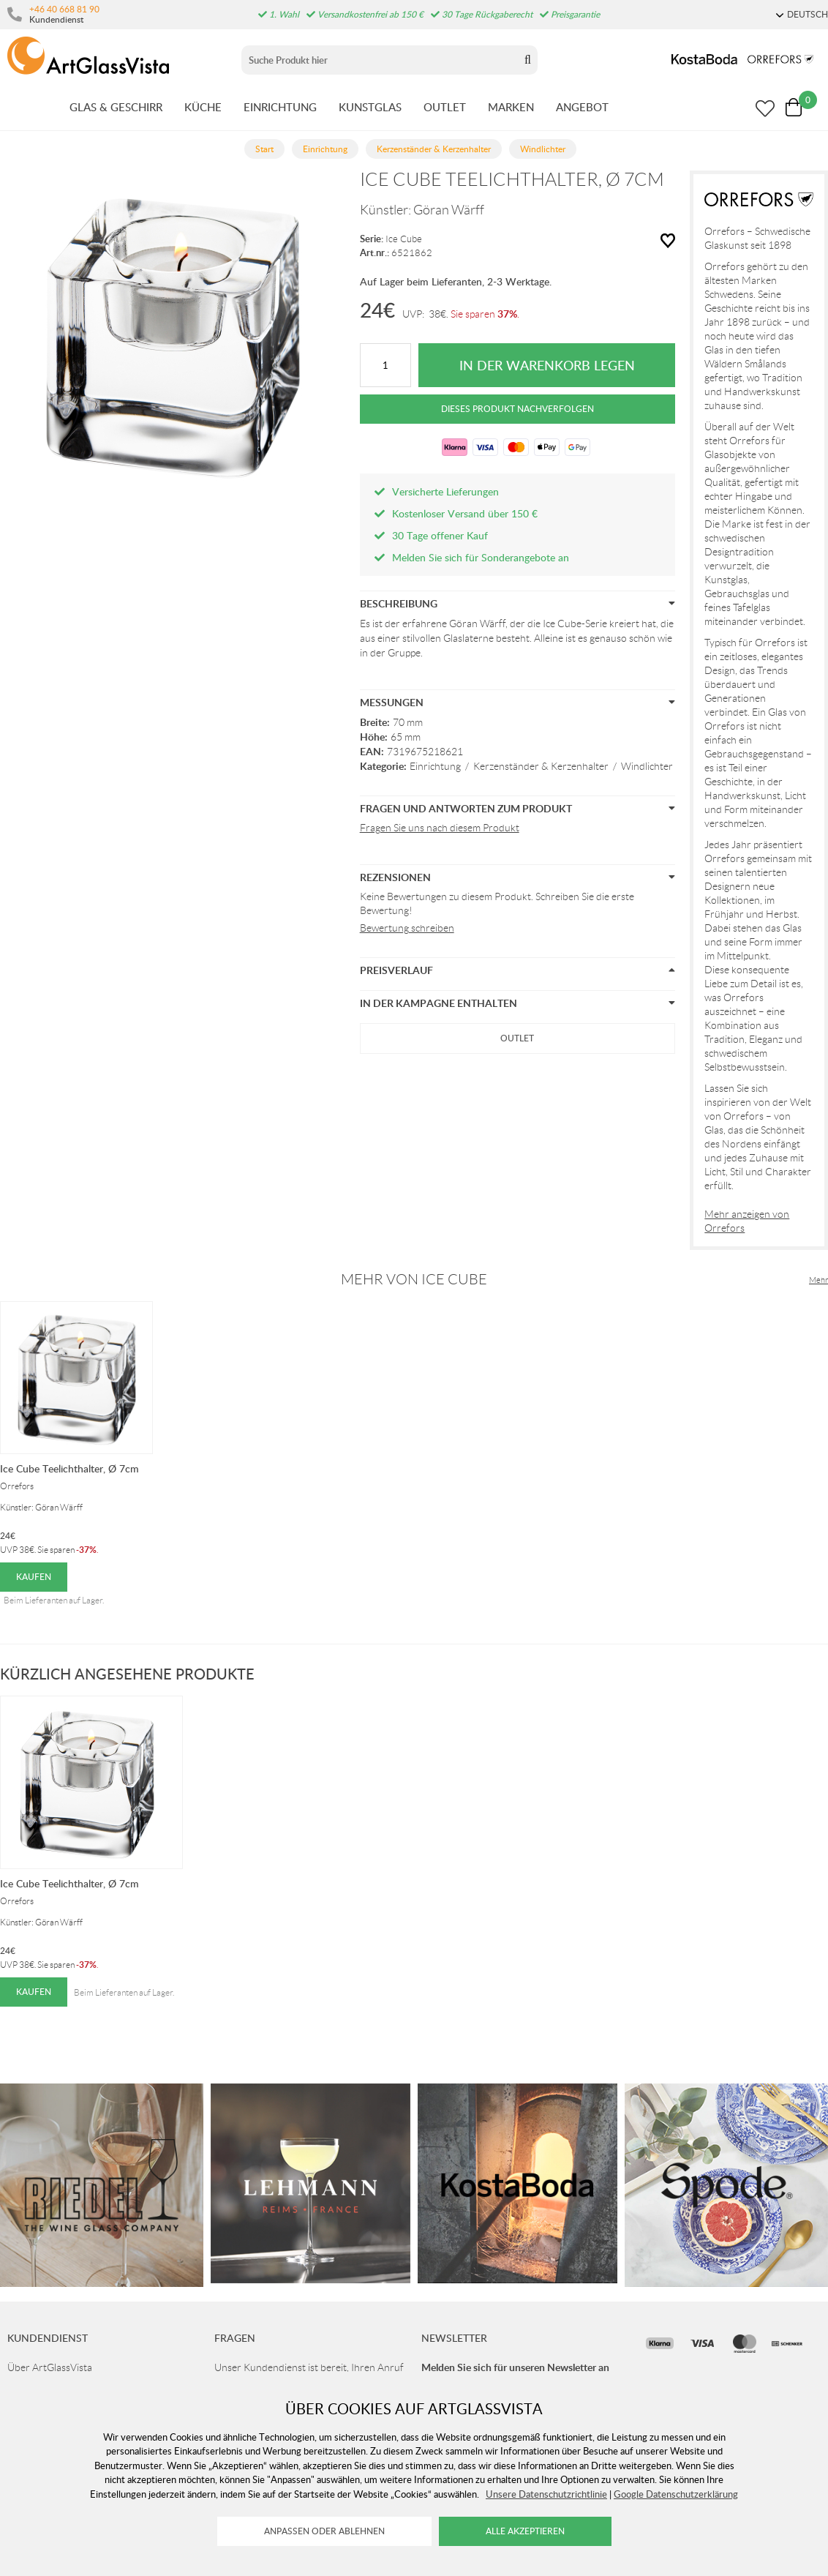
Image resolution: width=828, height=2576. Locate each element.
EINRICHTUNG (280, 107)
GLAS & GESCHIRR (115, 107)
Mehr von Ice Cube (414, 1279)
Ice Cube (403, 238)
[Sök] (379, 60)
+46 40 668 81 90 (64, 9)
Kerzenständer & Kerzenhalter (541, 766)
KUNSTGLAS (370, 107)
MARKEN (511, 107)
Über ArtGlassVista (49, 2367)
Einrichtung (435, 766)
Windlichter (647, 766)
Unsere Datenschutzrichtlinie (546, 2494)
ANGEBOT (582, 107)
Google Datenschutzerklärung (676, 2494)
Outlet (517, 1038)
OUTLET (445, 107)
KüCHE (203, 107)
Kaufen (33, 1576)
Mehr (818, 1280)
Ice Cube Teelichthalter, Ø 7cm (69, 1468)
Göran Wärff (448, 210)
